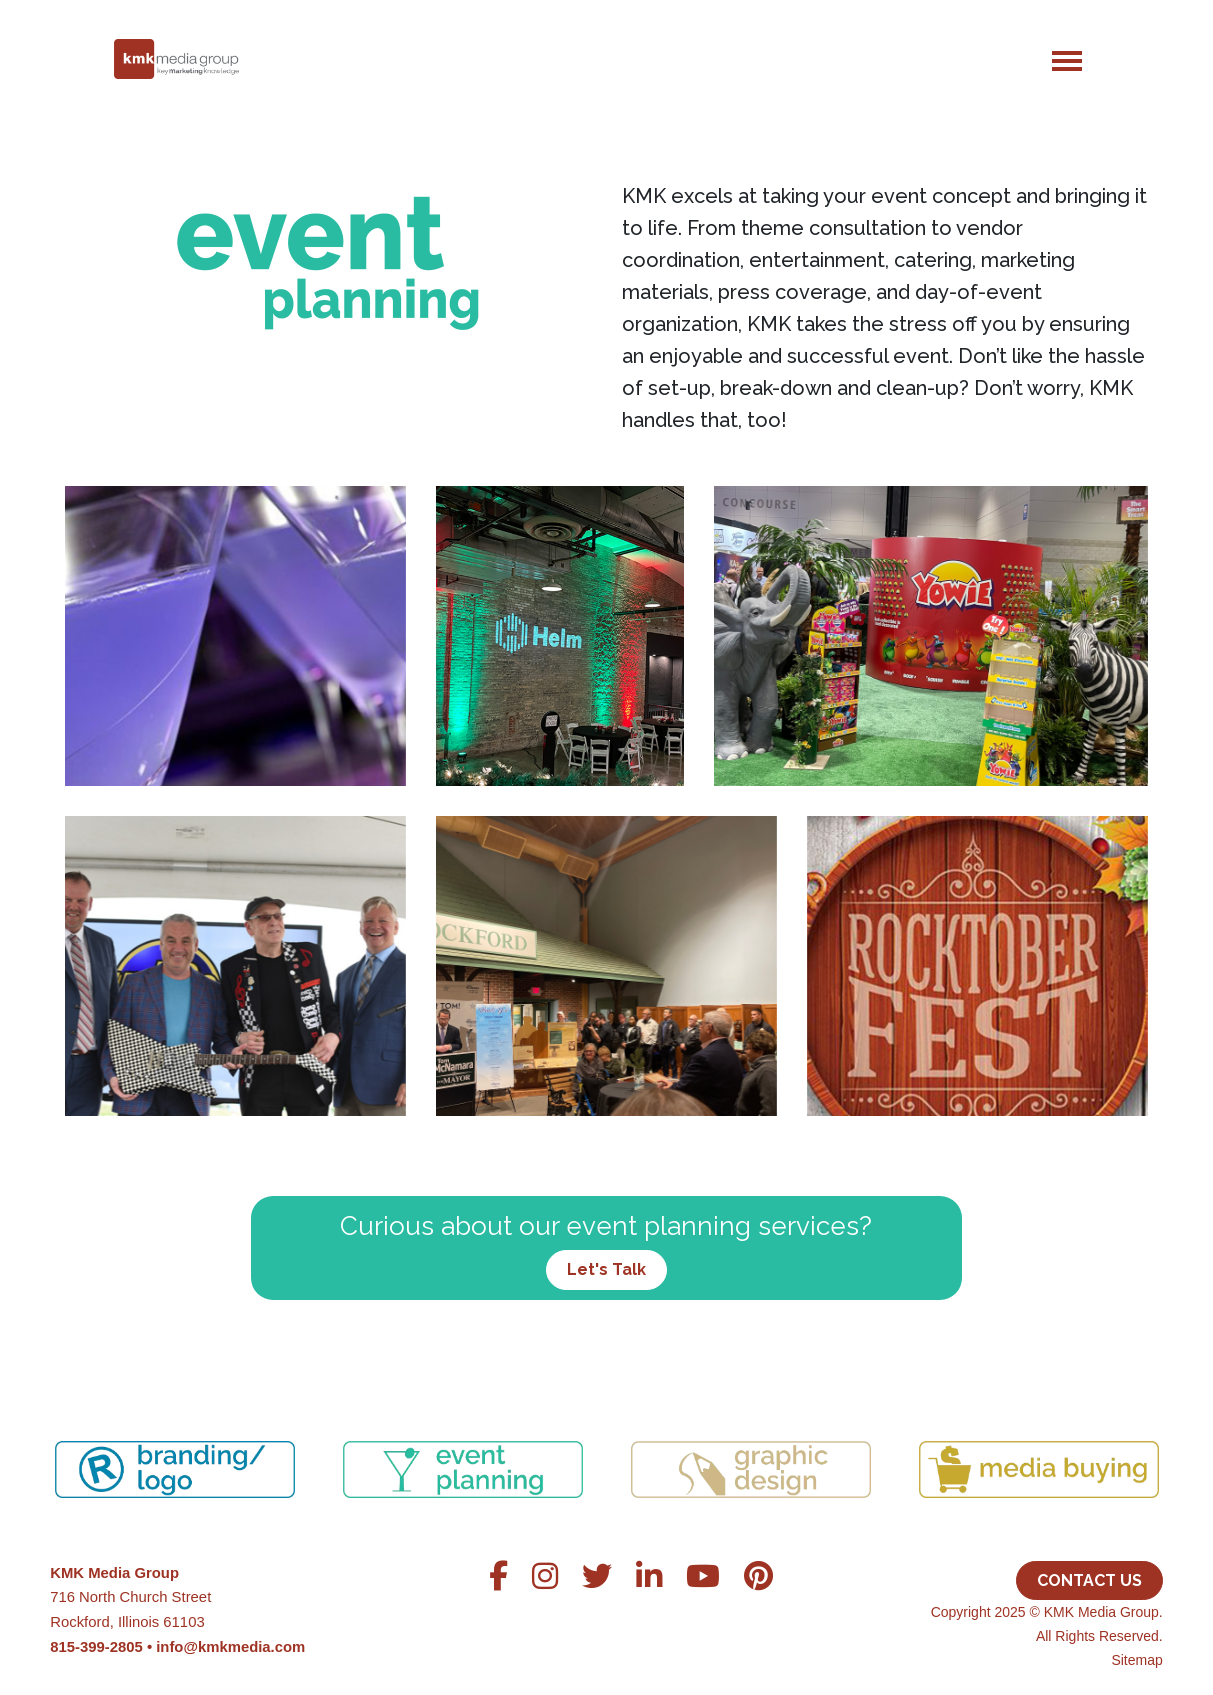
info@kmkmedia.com (230, 1647)
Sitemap (1136, 1660)
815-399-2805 (96, 1647)
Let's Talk (606, 1269)
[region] (606, 1445)
